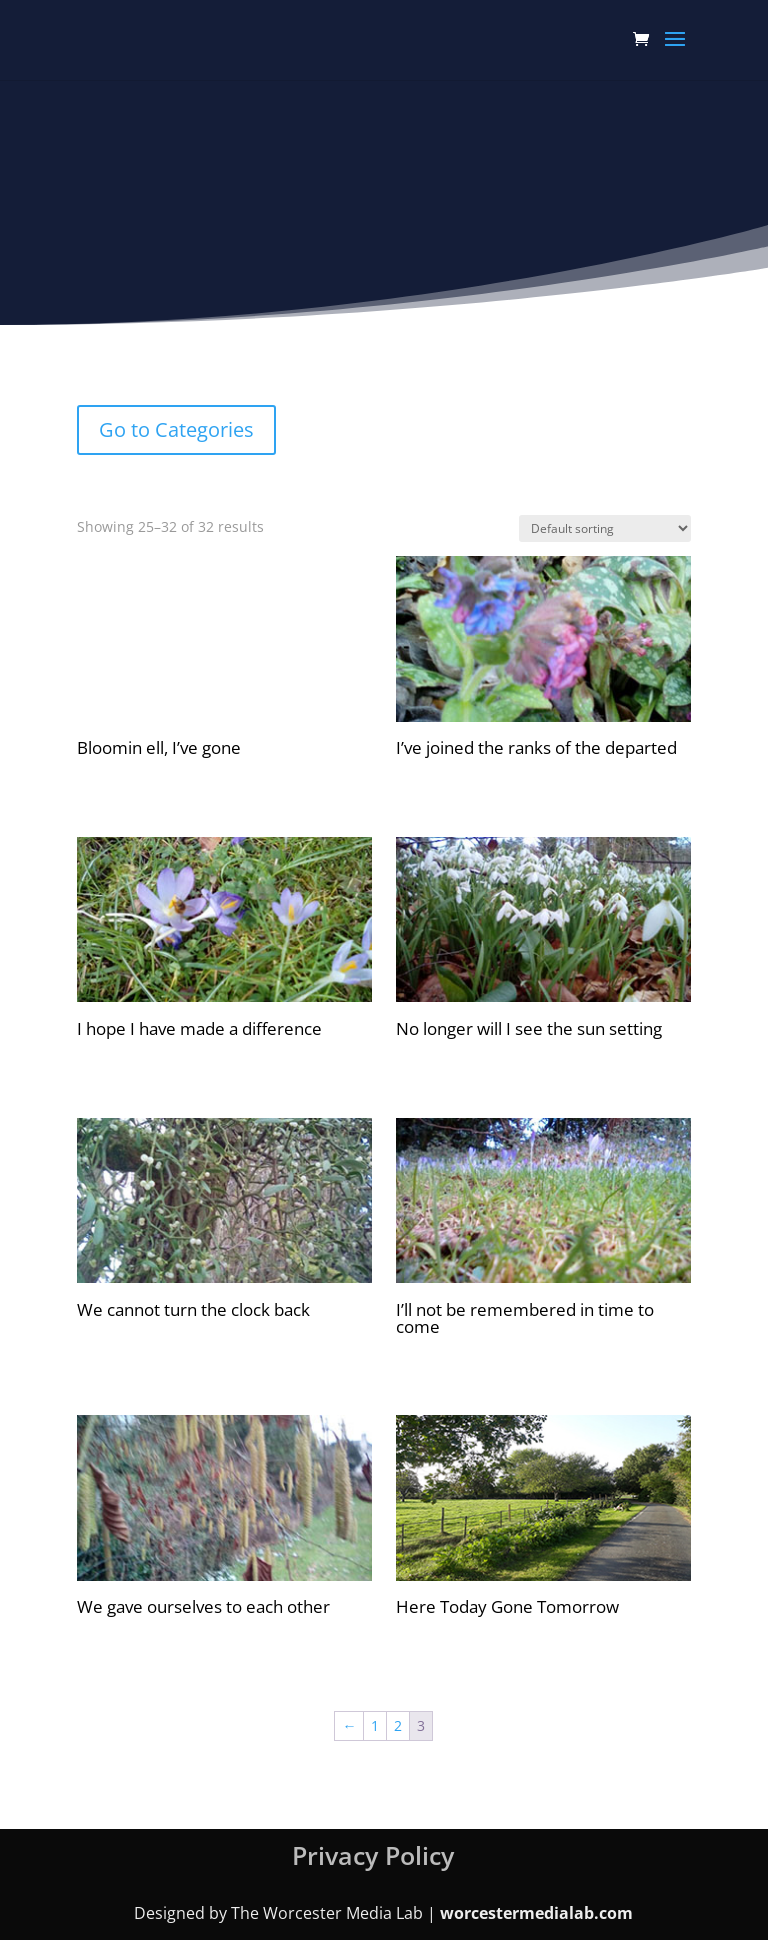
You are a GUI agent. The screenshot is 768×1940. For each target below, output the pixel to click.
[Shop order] (605, 528)
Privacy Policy (373, 1855)
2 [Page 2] (398, 1725)
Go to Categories (176, 429)
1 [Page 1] (375, 1725)
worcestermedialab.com (536, 1913)
